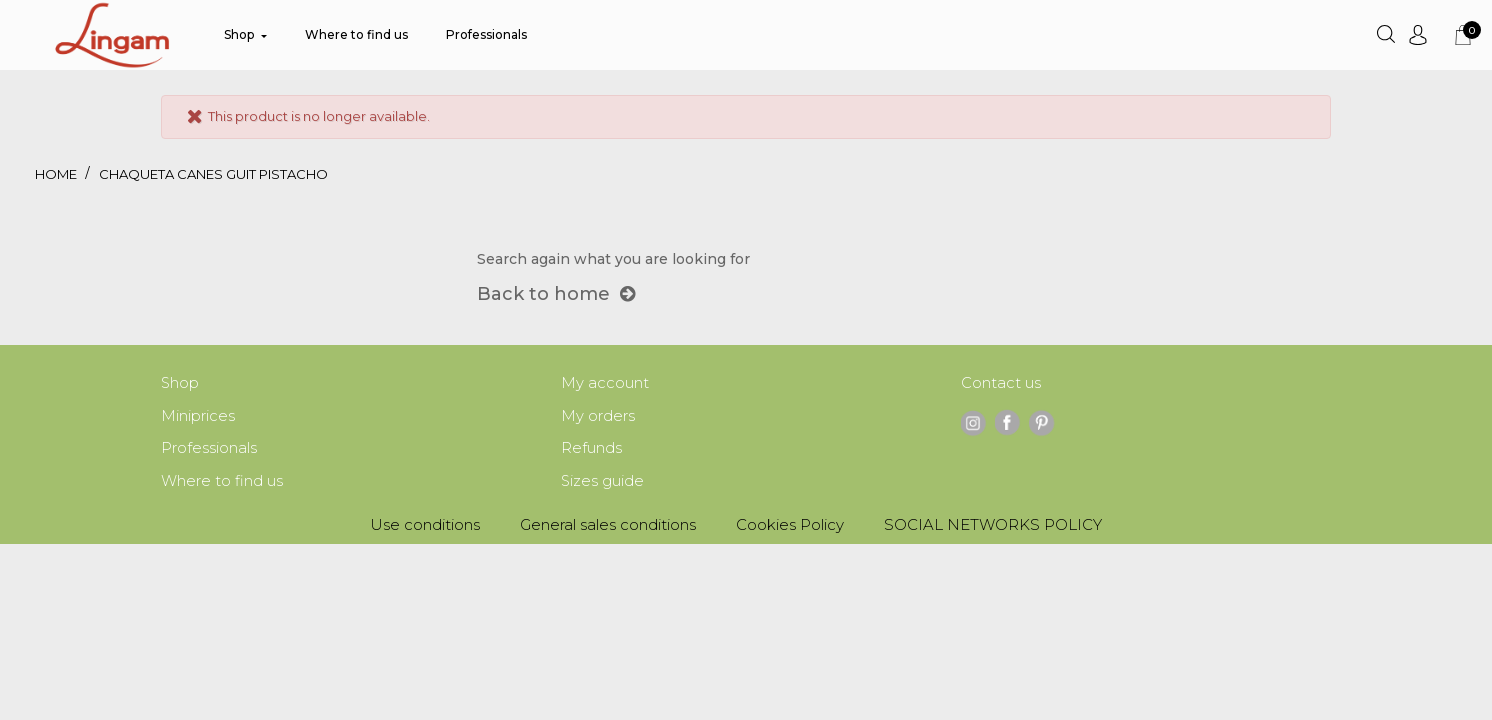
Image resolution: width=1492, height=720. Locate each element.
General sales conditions (608, 528)
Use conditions (425, 528)
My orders (598, 417)
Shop (180, 383)
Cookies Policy (790, 528)
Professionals (209, 450)
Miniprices (198, 417)
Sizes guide (603, 484)
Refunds (591, 450)
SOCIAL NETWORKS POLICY (993, 528)
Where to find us (222, 484)
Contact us (1001, 383)
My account (605, 383)
